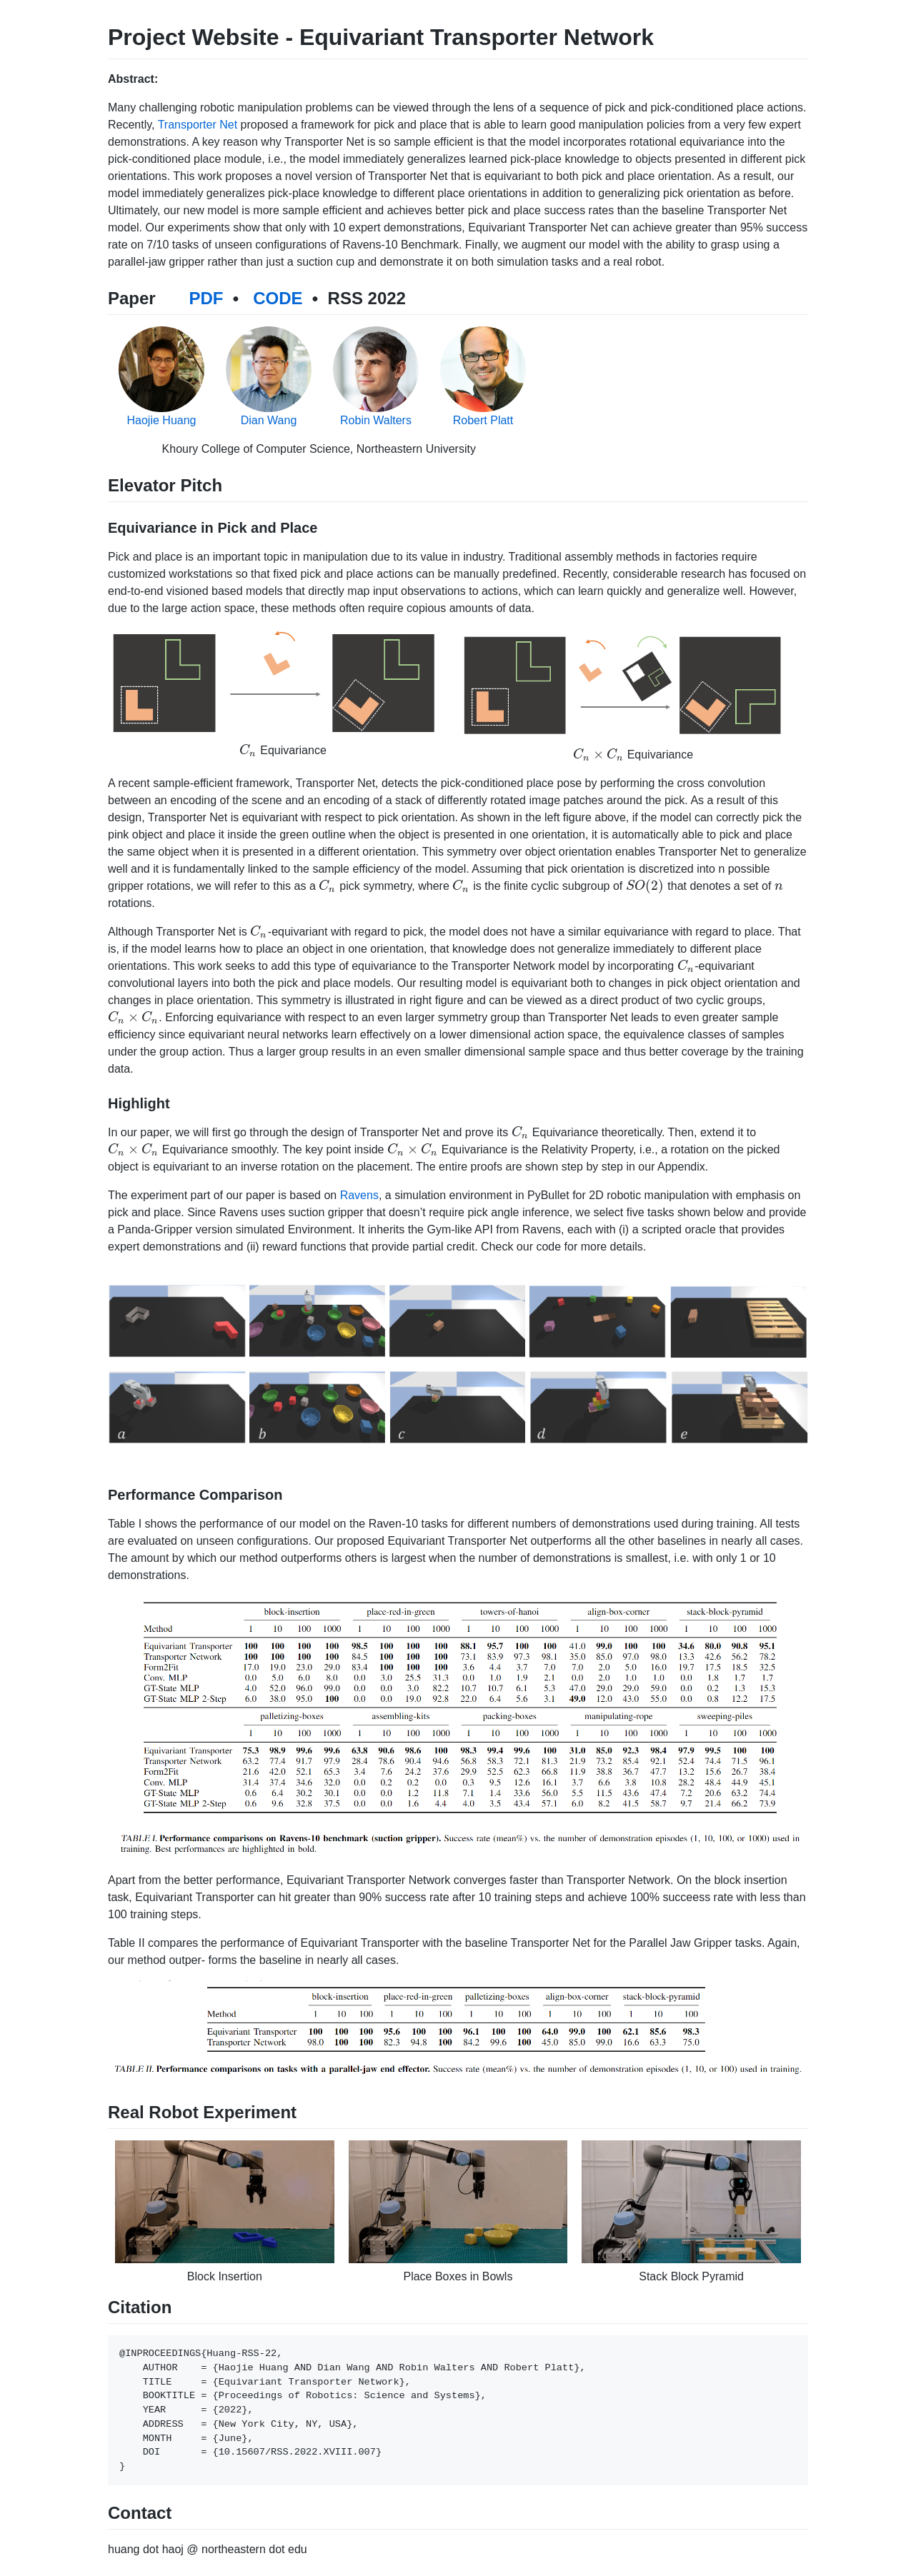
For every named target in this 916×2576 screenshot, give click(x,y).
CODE (277, 298)
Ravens (359, 1195)
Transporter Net (197, 125)
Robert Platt (483, 420)
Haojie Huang (161, 420)
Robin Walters (376, 420)
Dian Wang (269, 420)
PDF (206, 298)
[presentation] (248, 750)
